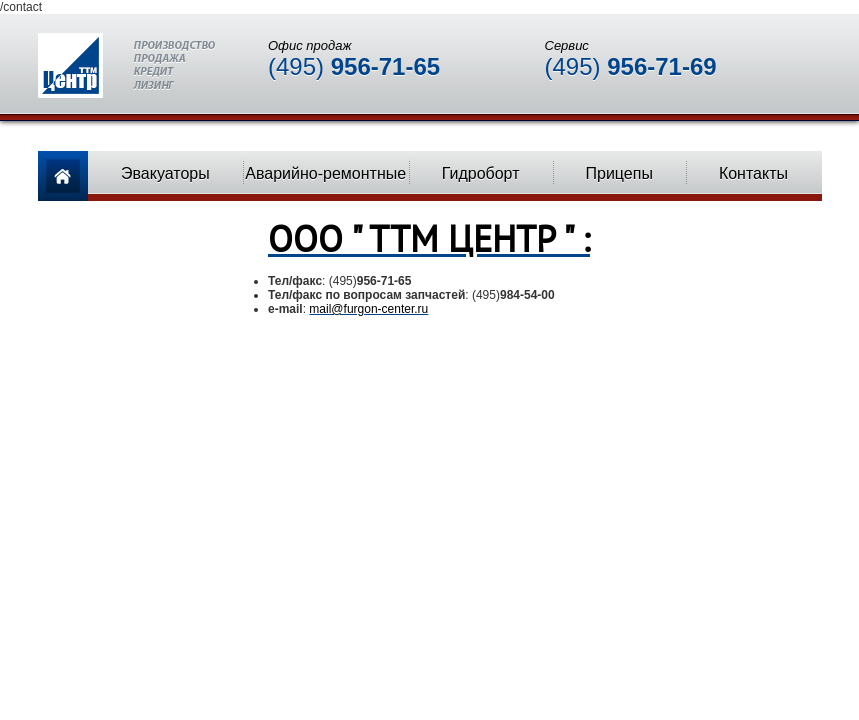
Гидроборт (481, 173)
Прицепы (619, 173)
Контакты (753, 173)
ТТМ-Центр (126, 65)
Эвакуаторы (165, 173)
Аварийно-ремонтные (325, 173)
